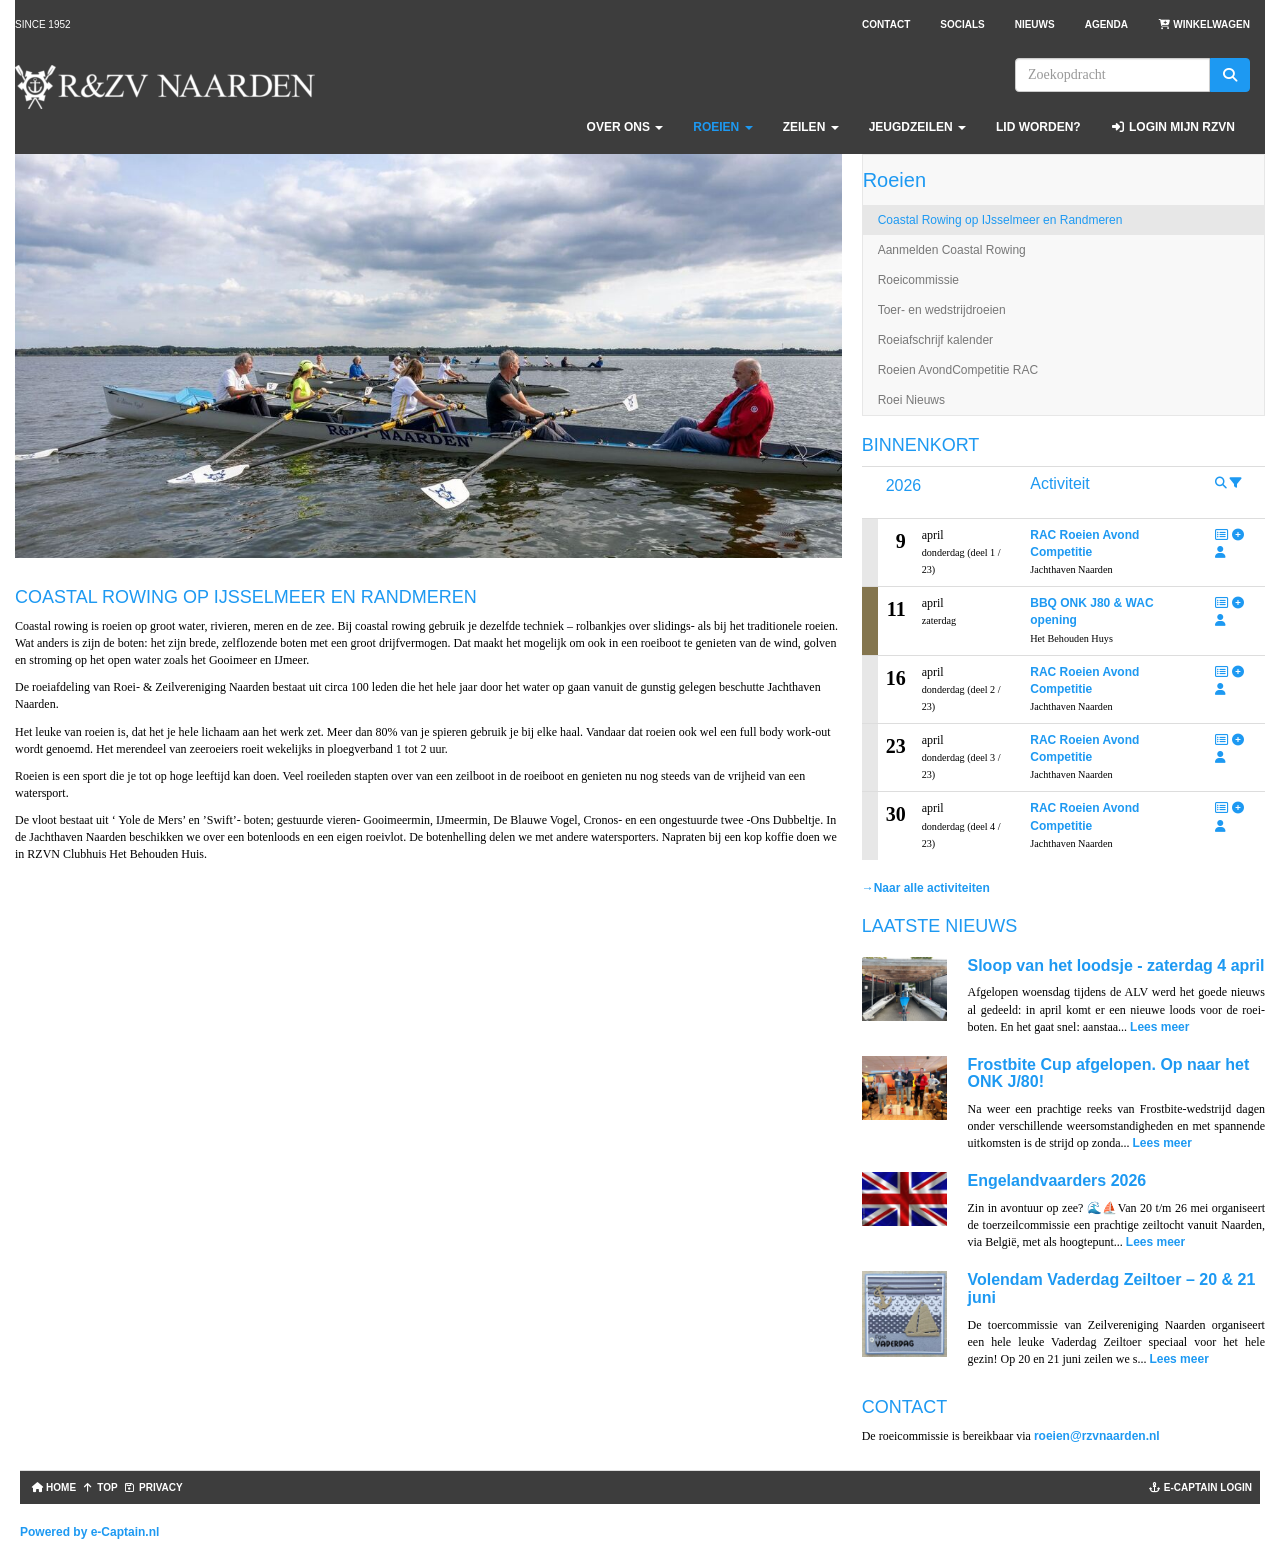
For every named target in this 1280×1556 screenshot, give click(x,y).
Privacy (153, 1487)
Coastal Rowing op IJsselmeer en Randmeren (1000, 220)
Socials (962, 24)
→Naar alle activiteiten (926, 888)
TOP (100, 1487)
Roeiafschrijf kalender (935, 340)
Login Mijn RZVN (1173, 127)
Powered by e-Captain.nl (89, 1532)
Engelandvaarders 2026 (1056, 1180)
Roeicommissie (918, 280)
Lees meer (1159, 1027)
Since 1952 (43, 24)
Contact (886, 24)
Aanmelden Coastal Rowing (952, 250)
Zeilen (811, 127)
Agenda (1106, 24)
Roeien (722, 127)
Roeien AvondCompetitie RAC (958, 370)
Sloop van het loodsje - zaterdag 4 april (1115, 965)
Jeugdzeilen (917, 127)
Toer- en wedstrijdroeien (942, 310)
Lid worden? (1038, 127)
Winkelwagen (1204, 24)
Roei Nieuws (911, 400)
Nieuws (1035, 24)
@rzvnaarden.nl (1097, 1436)
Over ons (625, 127)
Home (52, 1487)
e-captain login (1200, 1487)
